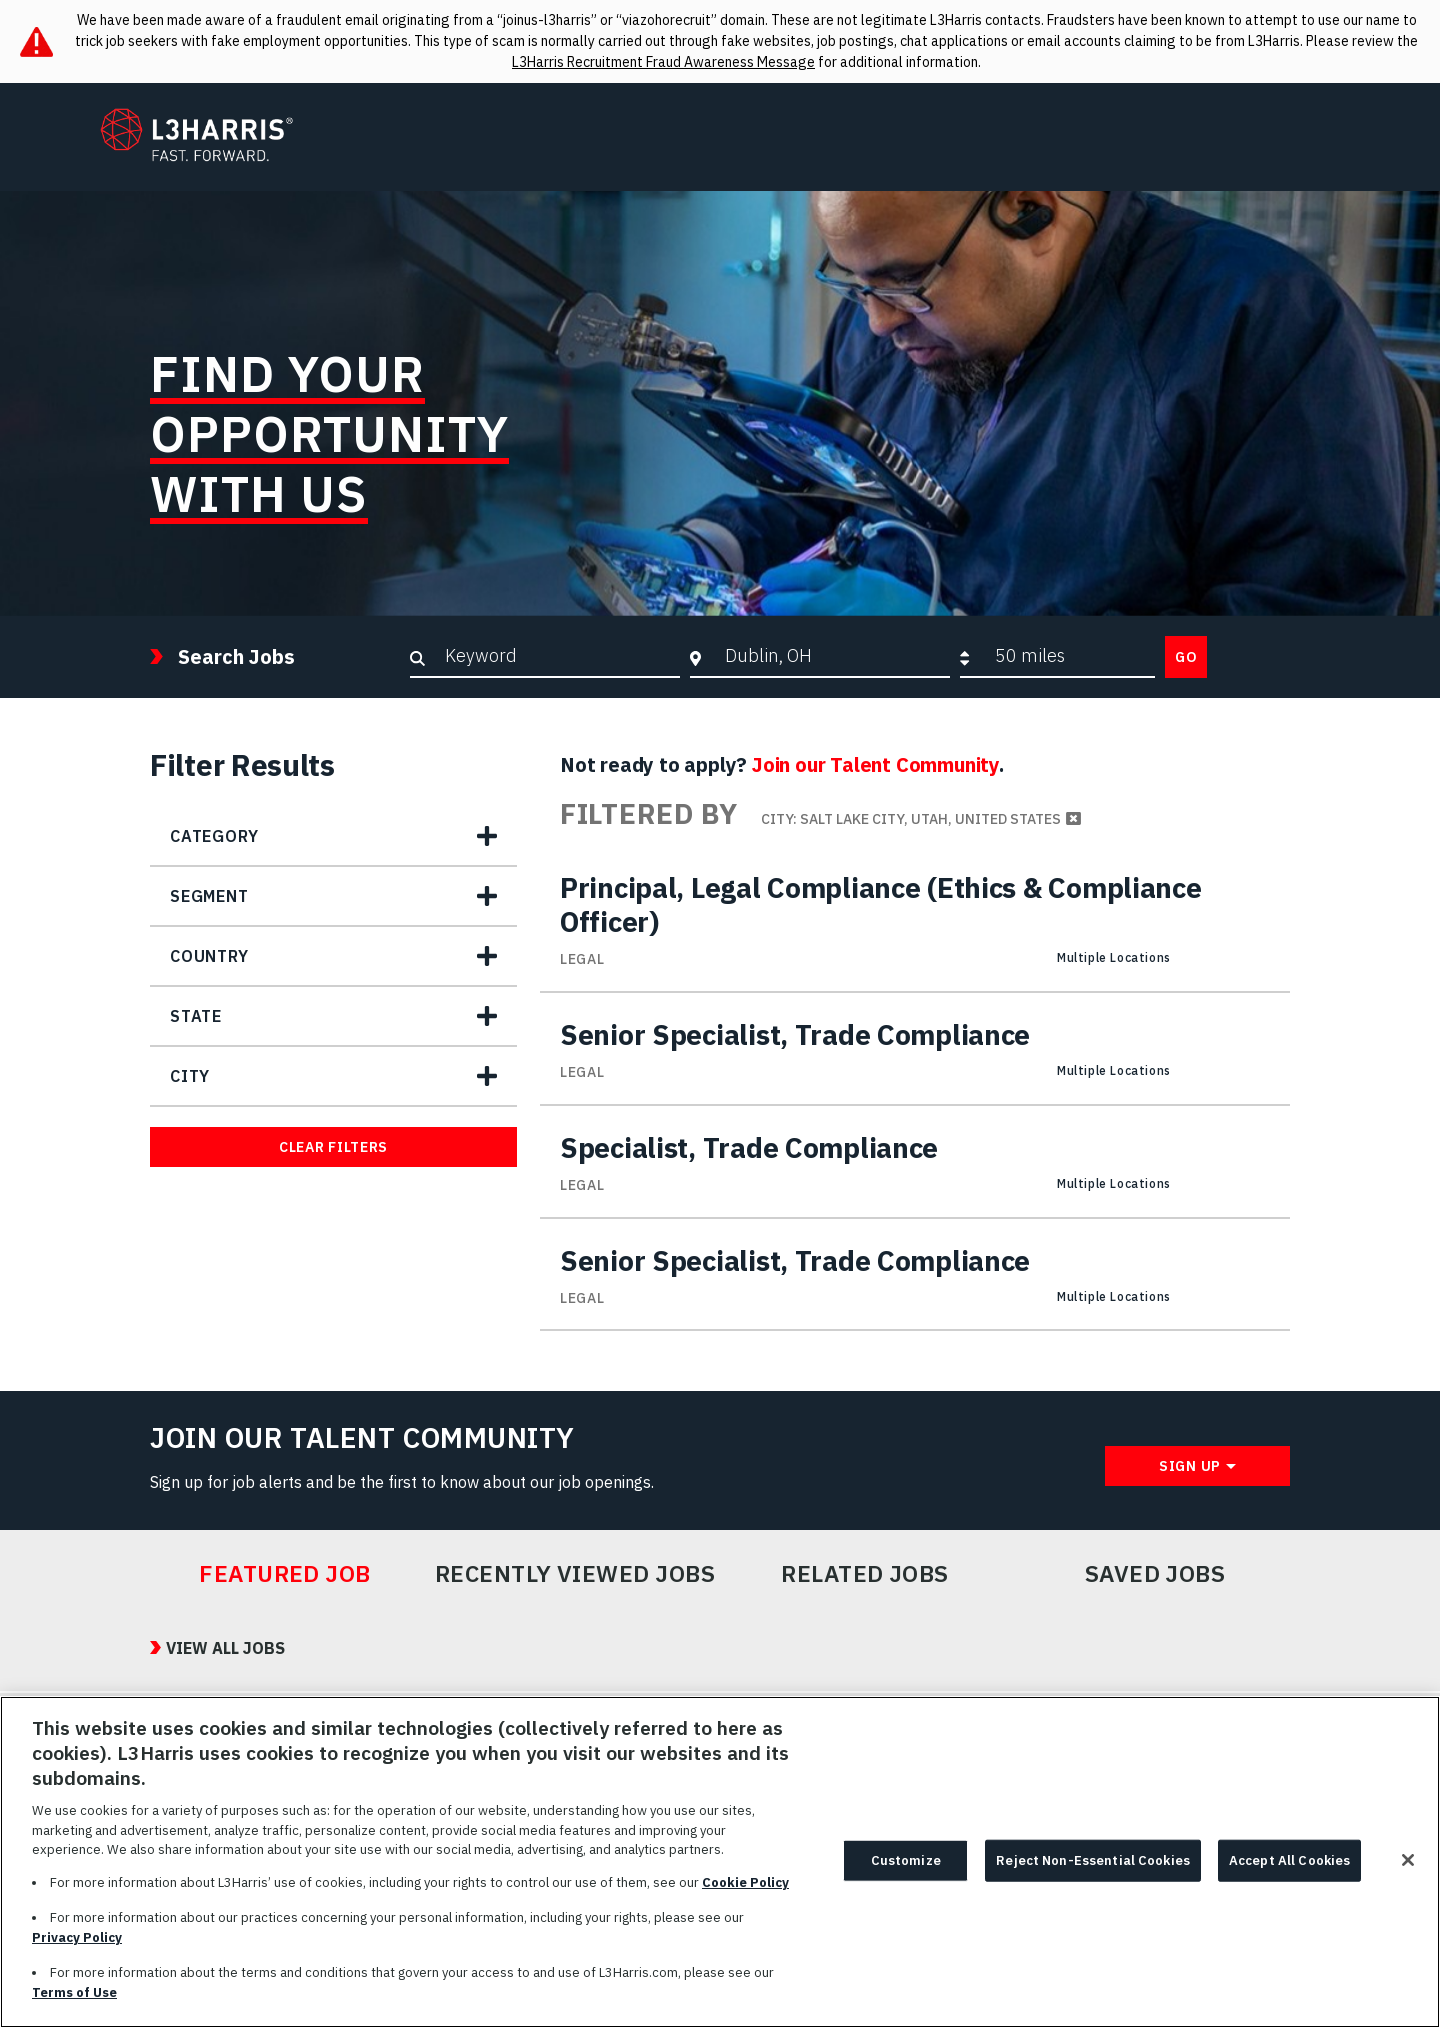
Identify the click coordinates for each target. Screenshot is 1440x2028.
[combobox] (832, 656)
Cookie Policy (745, 1892)
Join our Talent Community (875, 764)
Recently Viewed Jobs (575, 1574)
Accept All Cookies (1289, 1870)
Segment (209, 896)
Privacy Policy (77, 1947)
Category (214, 836)
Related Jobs (865, 1574)
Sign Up (1190, 1466)
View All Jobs (225, 1648)
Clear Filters (333, 1147)
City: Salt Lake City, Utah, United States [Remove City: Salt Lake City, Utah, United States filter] (911, 819)
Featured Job (285, 1574)
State (196, 1016)
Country (209, 956)
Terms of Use (74, 2002)
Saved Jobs (1155, 1574)
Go (1186, 657)
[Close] (1408, 1870)
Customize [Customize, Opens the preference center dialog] (906, 1870)
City (190, 1076)
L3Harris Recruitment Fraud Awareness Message (663, 62)
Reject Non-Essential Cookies (1093, 1870)
